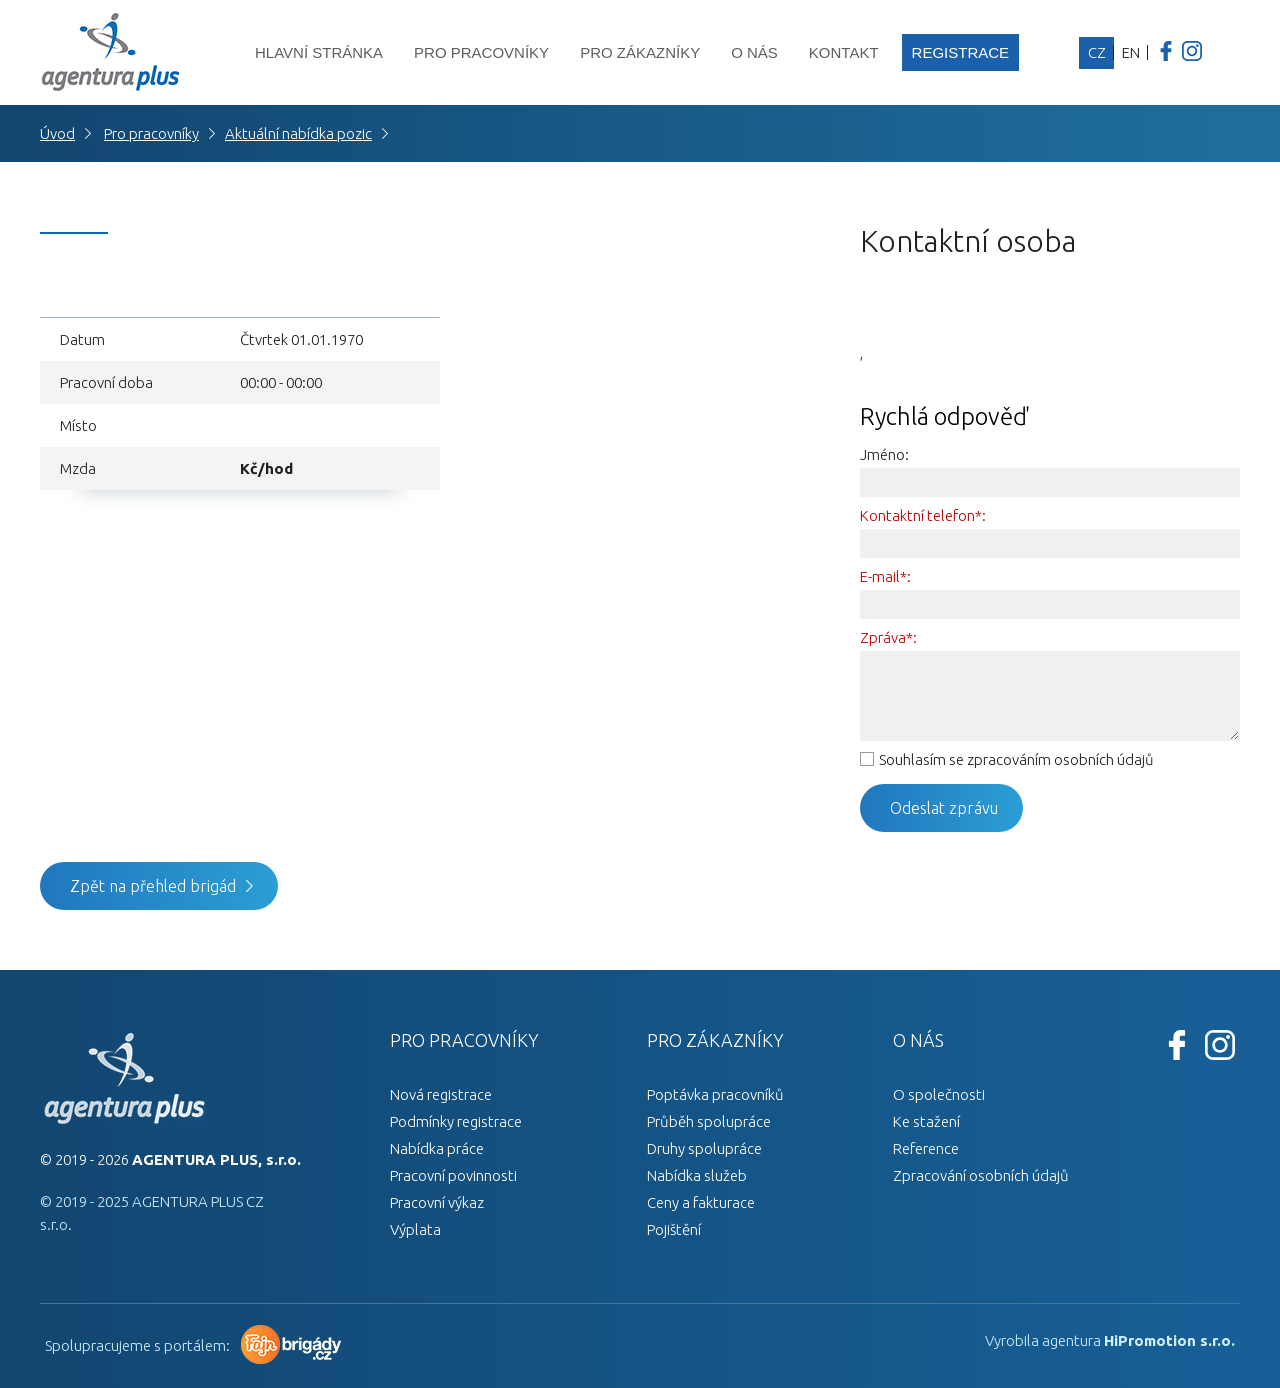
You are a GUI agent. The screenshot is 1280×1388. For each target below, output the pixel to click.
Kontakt (844, 52)
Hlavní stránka (319, 52)
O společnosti (939, 1094)
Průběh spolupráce (709, 1121)
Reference (926, 1148)
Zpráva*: (888, 637)
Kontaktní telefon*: (923, 515)
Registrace (961, 52)
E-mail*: (885, 576)
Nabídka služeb (697, 1175)
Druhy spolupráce (704, 1148)
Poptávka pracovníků (715, 1094)
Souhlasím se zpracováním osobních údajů (1016, 759)
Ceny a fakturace (701, 1202)
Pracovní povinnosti (453, 1175)
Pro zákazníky (640, 52)
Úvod (57, 133)
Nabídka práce (437, 1148)
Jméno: (884, 454)
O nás (754, 52)
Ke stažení (926, 1121)
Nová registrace (441, 1094)
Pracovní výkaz (437, 1202)
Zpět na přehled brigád (153, 886)
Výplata (415, 1229)
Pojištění (674, 1229)
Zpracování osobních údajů (981, 1175)
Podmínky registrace (456, 1121)
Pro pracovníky (481, 52)
